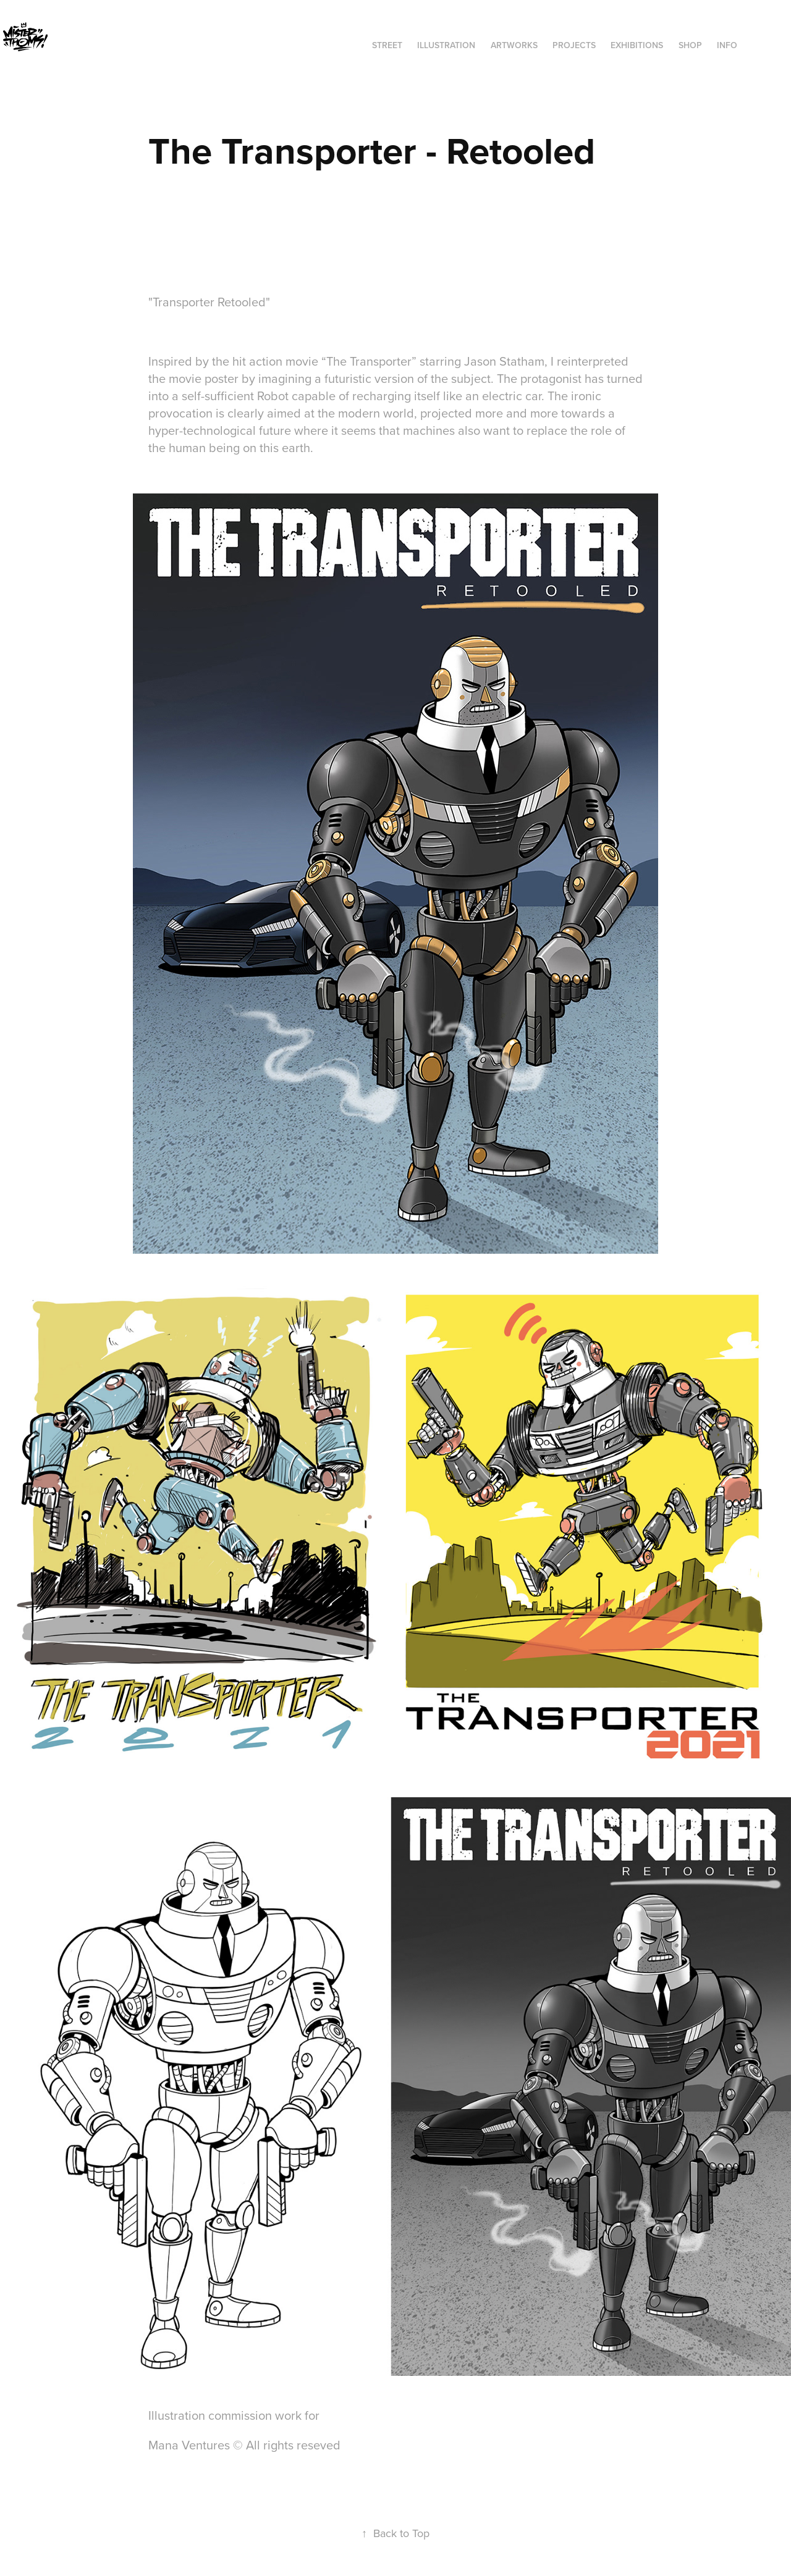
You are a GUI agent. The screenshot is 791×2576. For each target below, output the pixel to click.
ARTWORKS (514, 45)
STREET (387, 45)
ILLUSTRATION (446, 45)
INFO (727, 45)
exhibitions (637, 45)
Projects (574, 45)
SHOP (690, 45)
